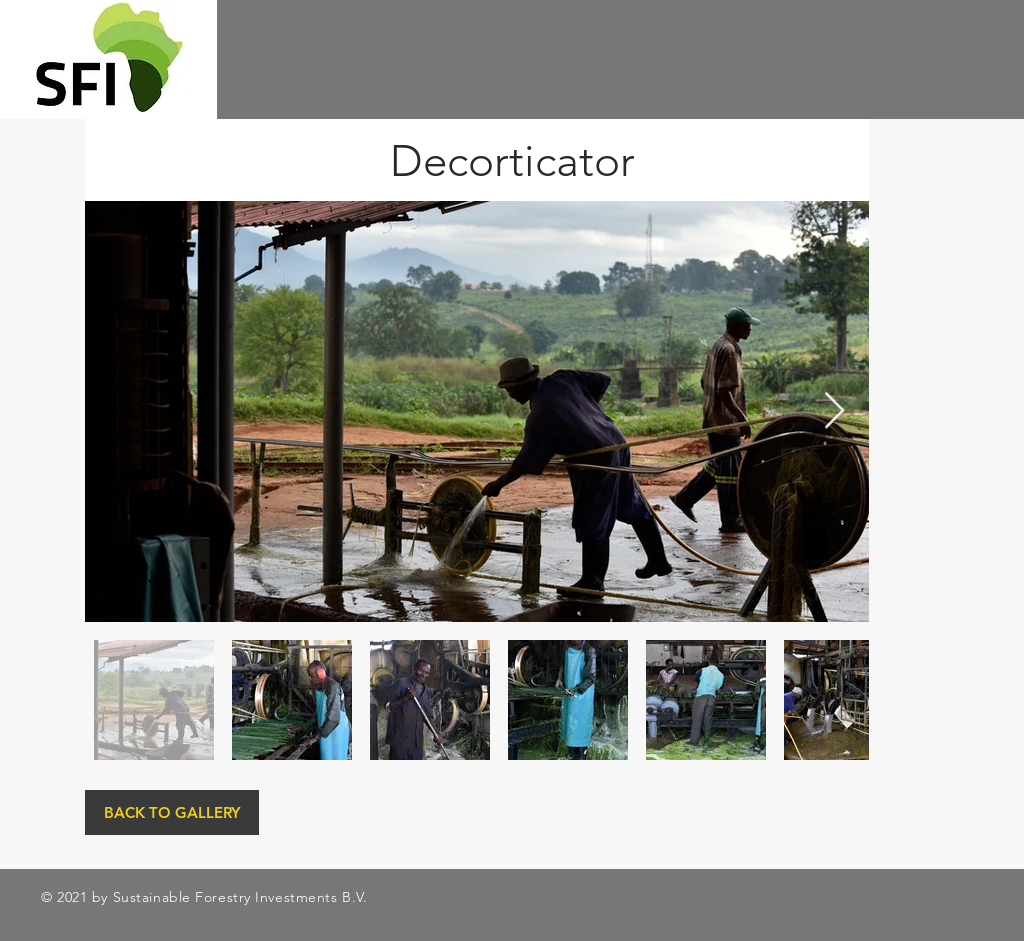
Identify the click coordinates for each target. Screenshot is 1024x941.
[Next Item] (834, 411)
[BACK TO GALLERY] (172, 812)
